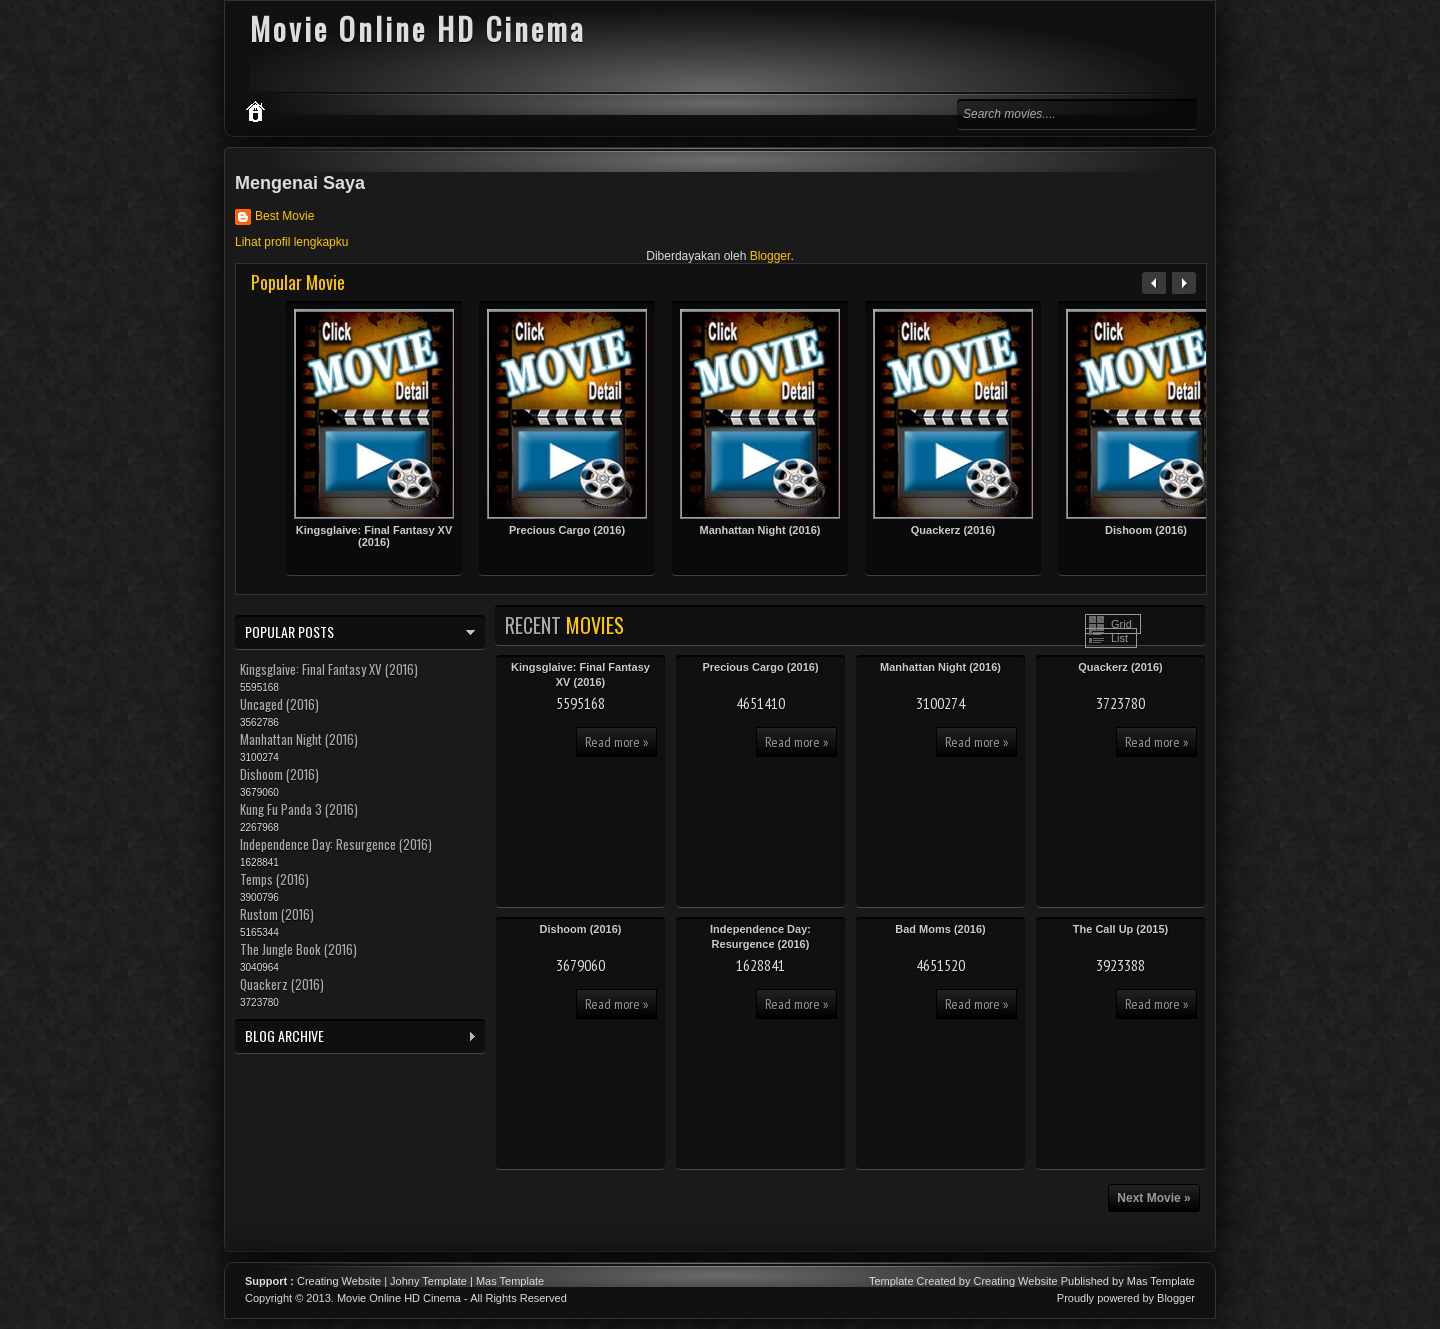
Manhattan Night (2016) (759, 530)
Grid (1121, 624)
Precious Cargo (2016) (567, 530)
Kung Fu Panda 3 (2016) (299, 809)
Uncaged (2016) (279, 704)
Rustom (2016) (277, 914)
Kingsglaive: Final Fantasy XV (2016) (374, 536)
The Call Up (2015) (1120, 929)
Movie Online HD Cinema (399, 1298)
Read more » (616, 742)
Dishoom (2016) (1146, 530)
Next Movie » (1153, 1198)
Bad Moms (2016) (940, 929)
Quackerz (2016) (953, 530)
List (1119, 638)
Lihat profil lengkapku (291, 242)
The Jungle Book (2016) (298, 949)
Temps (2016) (274, 879)
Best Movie (284, 216)
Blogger (770, 256)
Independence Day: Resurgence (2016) (336, 844)
